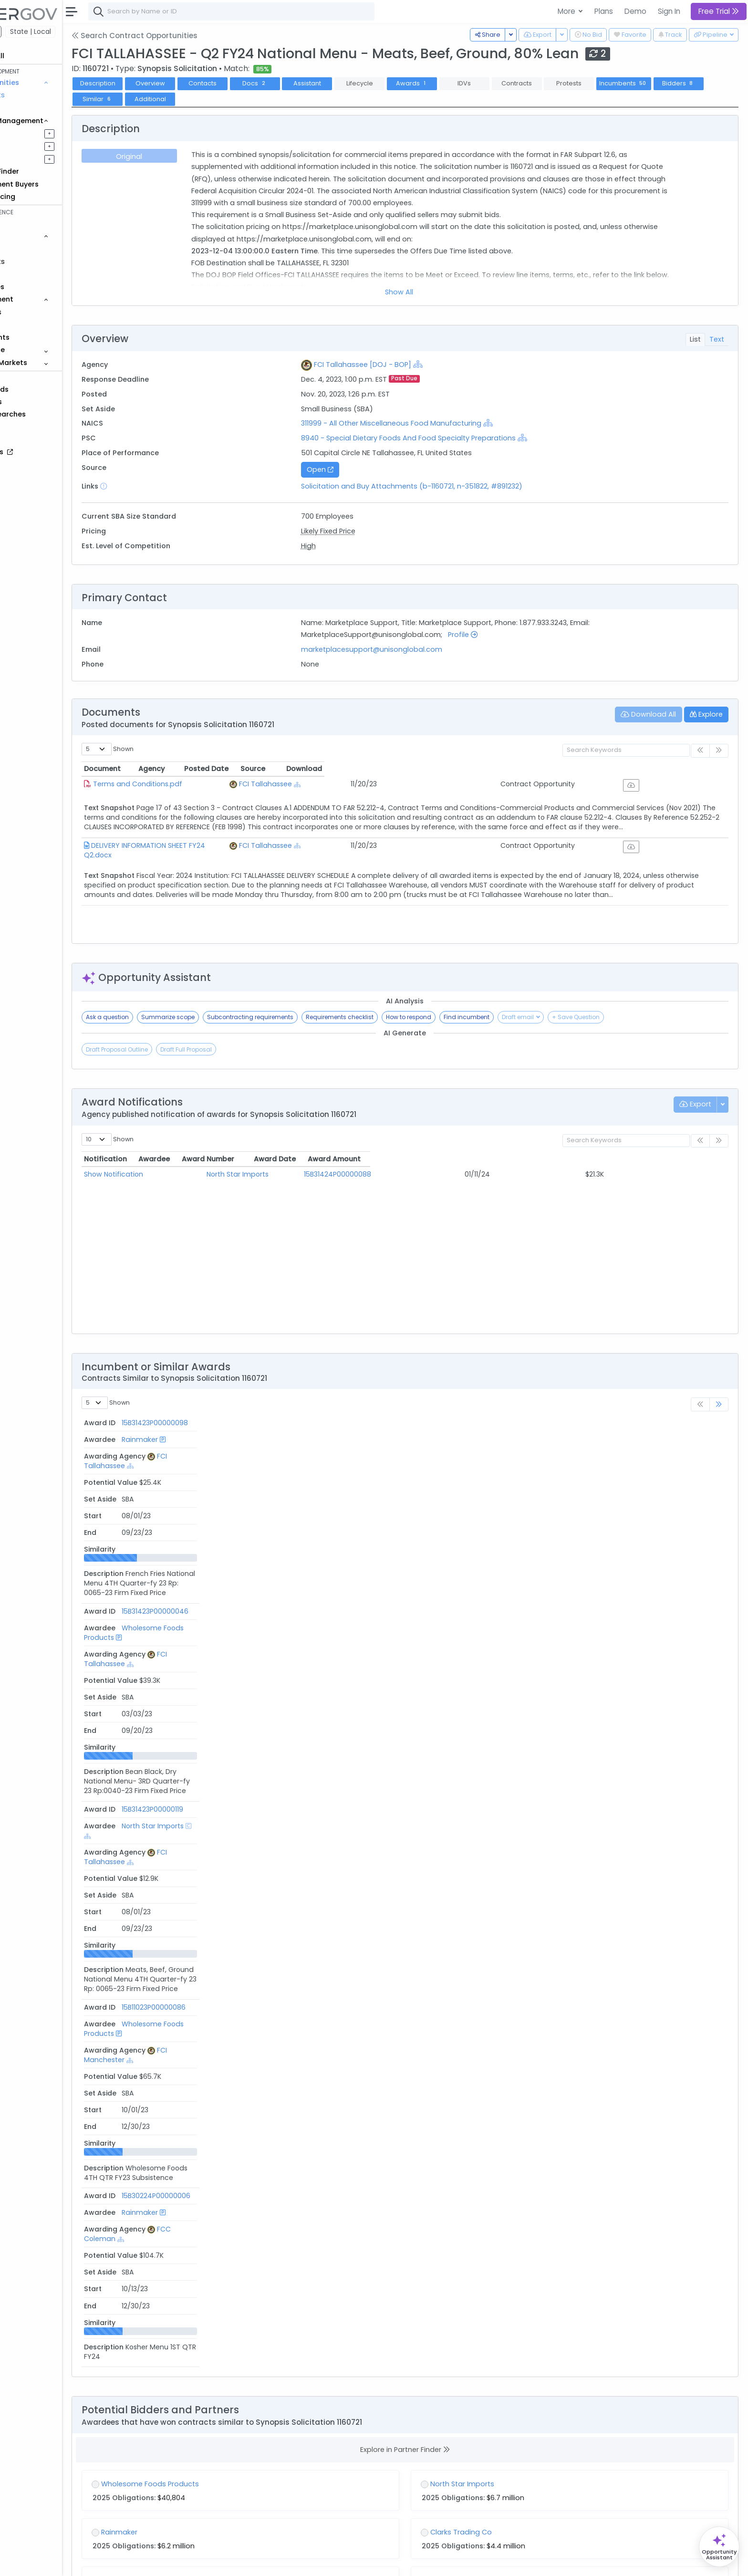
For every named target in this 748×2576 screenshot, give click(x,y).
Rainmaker (245, 1437)
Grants (33, 108)
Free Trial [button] (718, 11)
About (136, 2562)
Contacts (255, 83)
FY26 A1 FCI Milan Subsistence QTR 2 (507, 1977)
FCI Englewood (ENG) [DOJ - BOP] (245, 2266)
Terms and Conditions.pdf (190, 784)
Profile (497, 634)
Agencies (38, 312)
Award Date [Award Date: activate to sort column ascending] (532, 1159)
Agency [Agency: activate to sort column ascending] (376, 768)
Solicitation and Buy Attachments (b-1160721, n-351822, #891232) (446, 486)
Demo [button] (635, 11)
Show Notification (166, 1174)
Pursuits (35, 146)
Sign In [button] (669, 11)
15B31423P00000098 (169, 1437)
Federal (29, 31)
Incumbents (676, 83)
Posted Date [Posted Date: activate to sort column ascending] (496, 768)
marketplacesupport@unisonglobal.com (406, 649)
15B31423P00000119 (167, 1505)
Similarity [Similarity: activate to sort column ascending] (689, 1423)
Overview (203, 83)
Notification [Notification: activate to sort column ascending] (157, 1159)
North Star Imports (285, 1174)
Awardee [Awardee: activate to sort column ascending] (270, 1159)
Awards (464, 83)
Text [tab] (716, 339)
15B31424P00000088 (411, 1174)
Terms (199, 2562)
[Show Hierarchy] (452, 364)
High (343, 546)
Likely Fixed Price (363, 531)
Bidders (150, 99)
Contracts (39, 95)
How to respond (461, 1017)
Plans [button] (603, 11)
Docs (307, 83)
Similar (202, 99)
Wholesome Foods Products (274, 1471)
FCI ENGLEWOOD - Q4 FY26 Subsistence (211, 2240)
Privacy (228, 2562)
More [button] (567, 11)
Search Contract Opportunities (187, 36)
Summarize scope (220, 1017)
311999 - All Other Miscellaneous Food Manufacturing (427, 423)
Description (150, 83)
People (33, 324)
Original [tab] (179, 156)
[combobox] (284, 11)
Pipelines (37, 133)
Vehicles (36, 248)
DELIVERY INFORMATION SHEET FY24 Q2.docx (215, 855)
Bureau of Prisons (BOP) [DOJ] (239, 2003)
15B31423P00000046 (169, 1471)
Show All (426, 292)
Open (355, 469)
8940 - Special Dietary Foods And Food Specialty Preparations (443, 438)
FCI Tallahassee (398, 784)
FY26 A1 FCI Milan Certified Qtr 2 (500, 2240)
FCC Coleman (395, 1571)
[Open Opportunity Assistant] (719, 2546)
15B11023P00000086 (168, 1538)
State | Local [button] (83, 31)
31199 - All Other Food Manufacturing (535, 2323)
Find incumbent (519, 1017)
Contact (167, 2562)
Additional (254, 99)
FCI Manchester (398, 1538)
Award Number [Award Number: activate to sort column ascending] (403, 1159)
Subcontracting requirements (303, 1017)
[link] (718, 1404)
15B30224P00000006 (170, 1571)
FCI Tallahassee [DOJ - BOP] (397, 364)
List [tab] (695, 339)
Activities (37, 159)
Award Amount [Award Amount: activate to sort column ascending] (637, 1159)
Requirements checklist (392, 1017)
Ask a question (159, 1017)
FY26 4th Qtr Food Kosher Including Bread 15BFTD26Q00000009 (252, 1977)
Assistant (360, 83)
